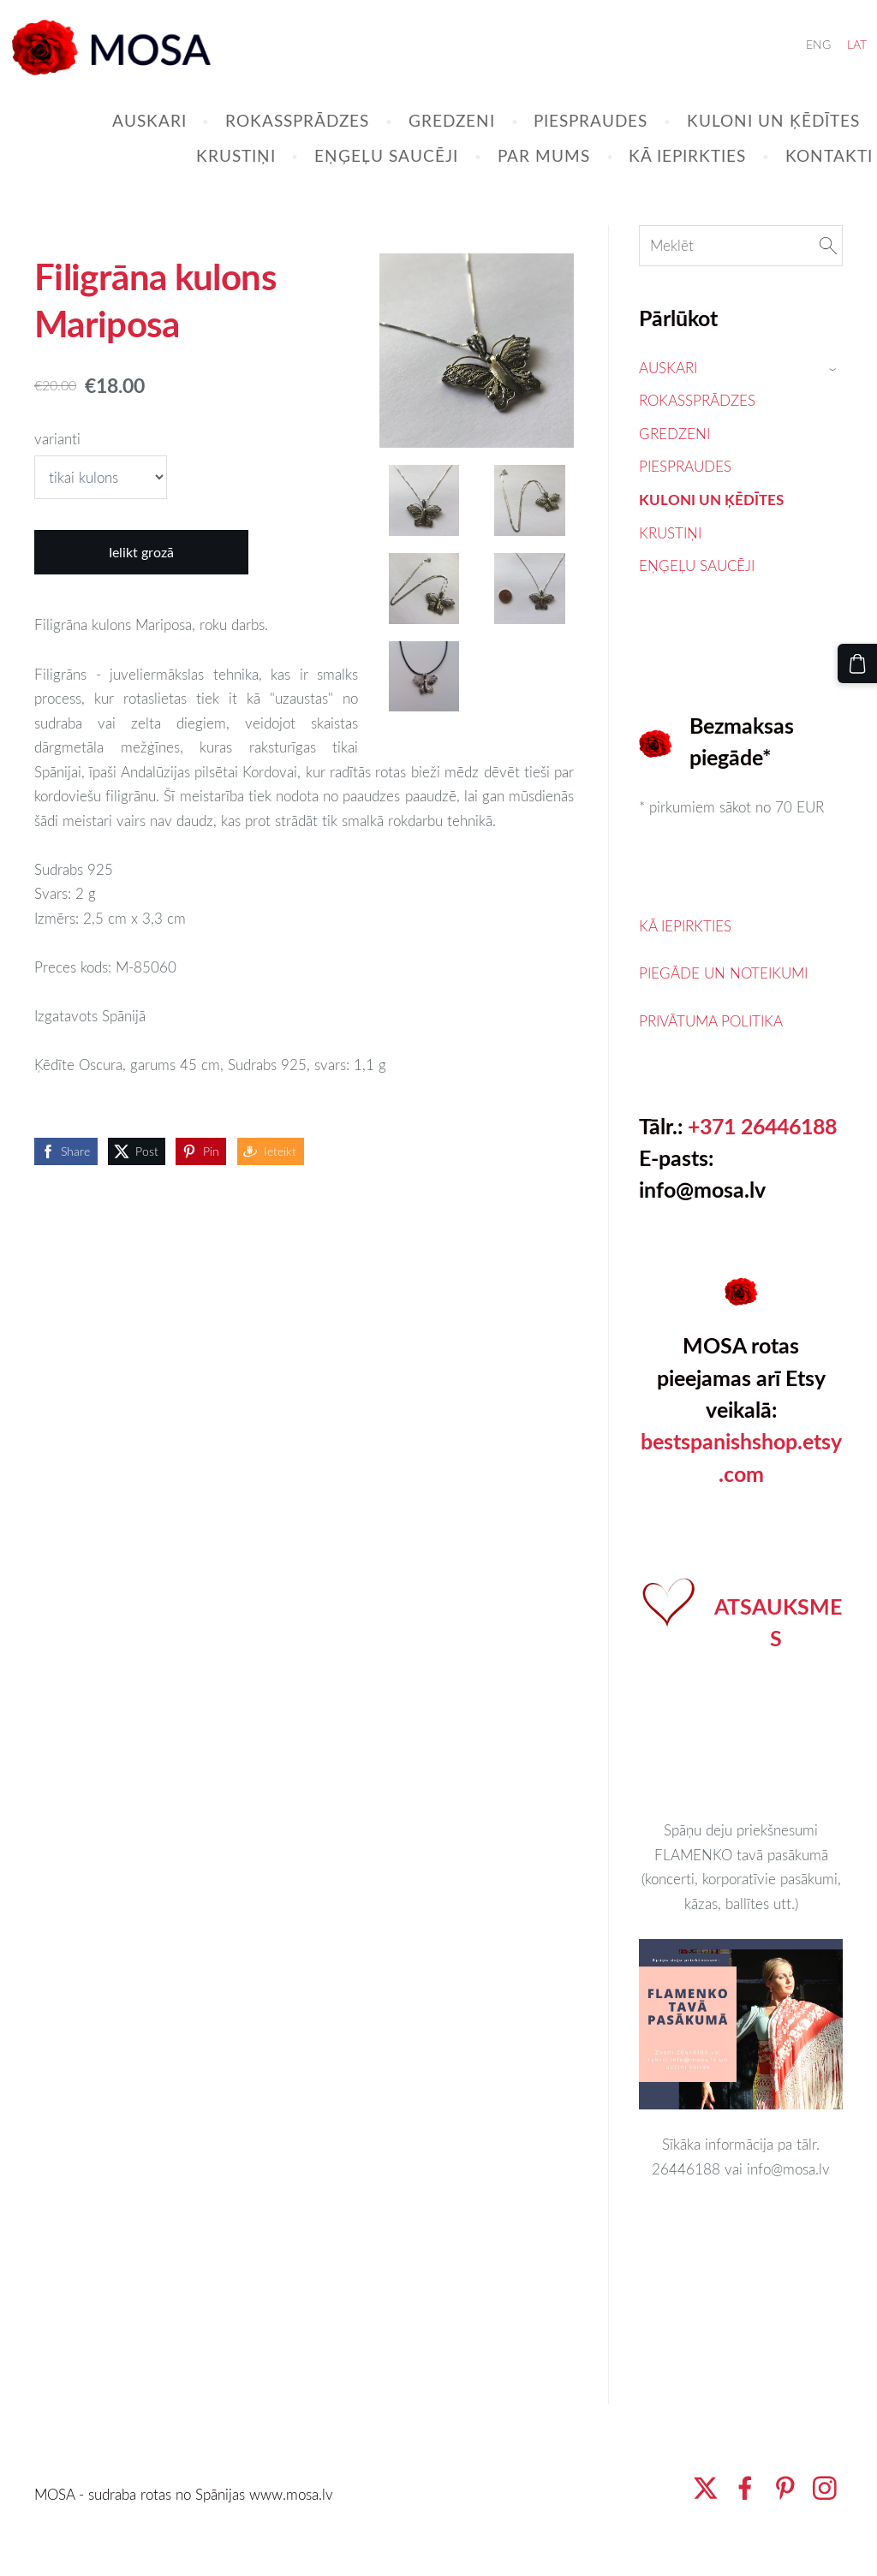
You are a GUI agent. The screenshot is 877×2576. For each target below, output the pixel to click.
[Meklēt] (741, 280)
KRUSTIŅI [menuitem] (206, 176)
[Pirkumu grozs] (862, 658)
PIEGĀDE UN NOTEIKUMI (723, 1007)
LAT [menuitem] (827, 65)
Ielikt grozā (141, 586)
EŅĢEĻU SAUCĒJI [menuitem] (356, 176)
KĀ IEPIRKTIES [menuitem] (657, 176)
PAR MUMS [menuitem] (514, 176)
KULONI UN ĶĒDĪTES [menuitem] (743, 141)
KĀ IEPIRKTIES (685, 960)
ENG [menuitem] (788, 65)
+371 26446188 (762, 1160)
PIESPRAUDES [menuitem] (560, 141)
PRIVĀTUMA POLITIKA (711, 1055)
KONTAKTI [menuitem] (799, 176)
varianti (57, 473)
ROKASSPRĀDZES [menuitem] (267, 141)
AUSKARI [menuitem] (119, 141)
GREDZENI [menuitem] (422, 141)
